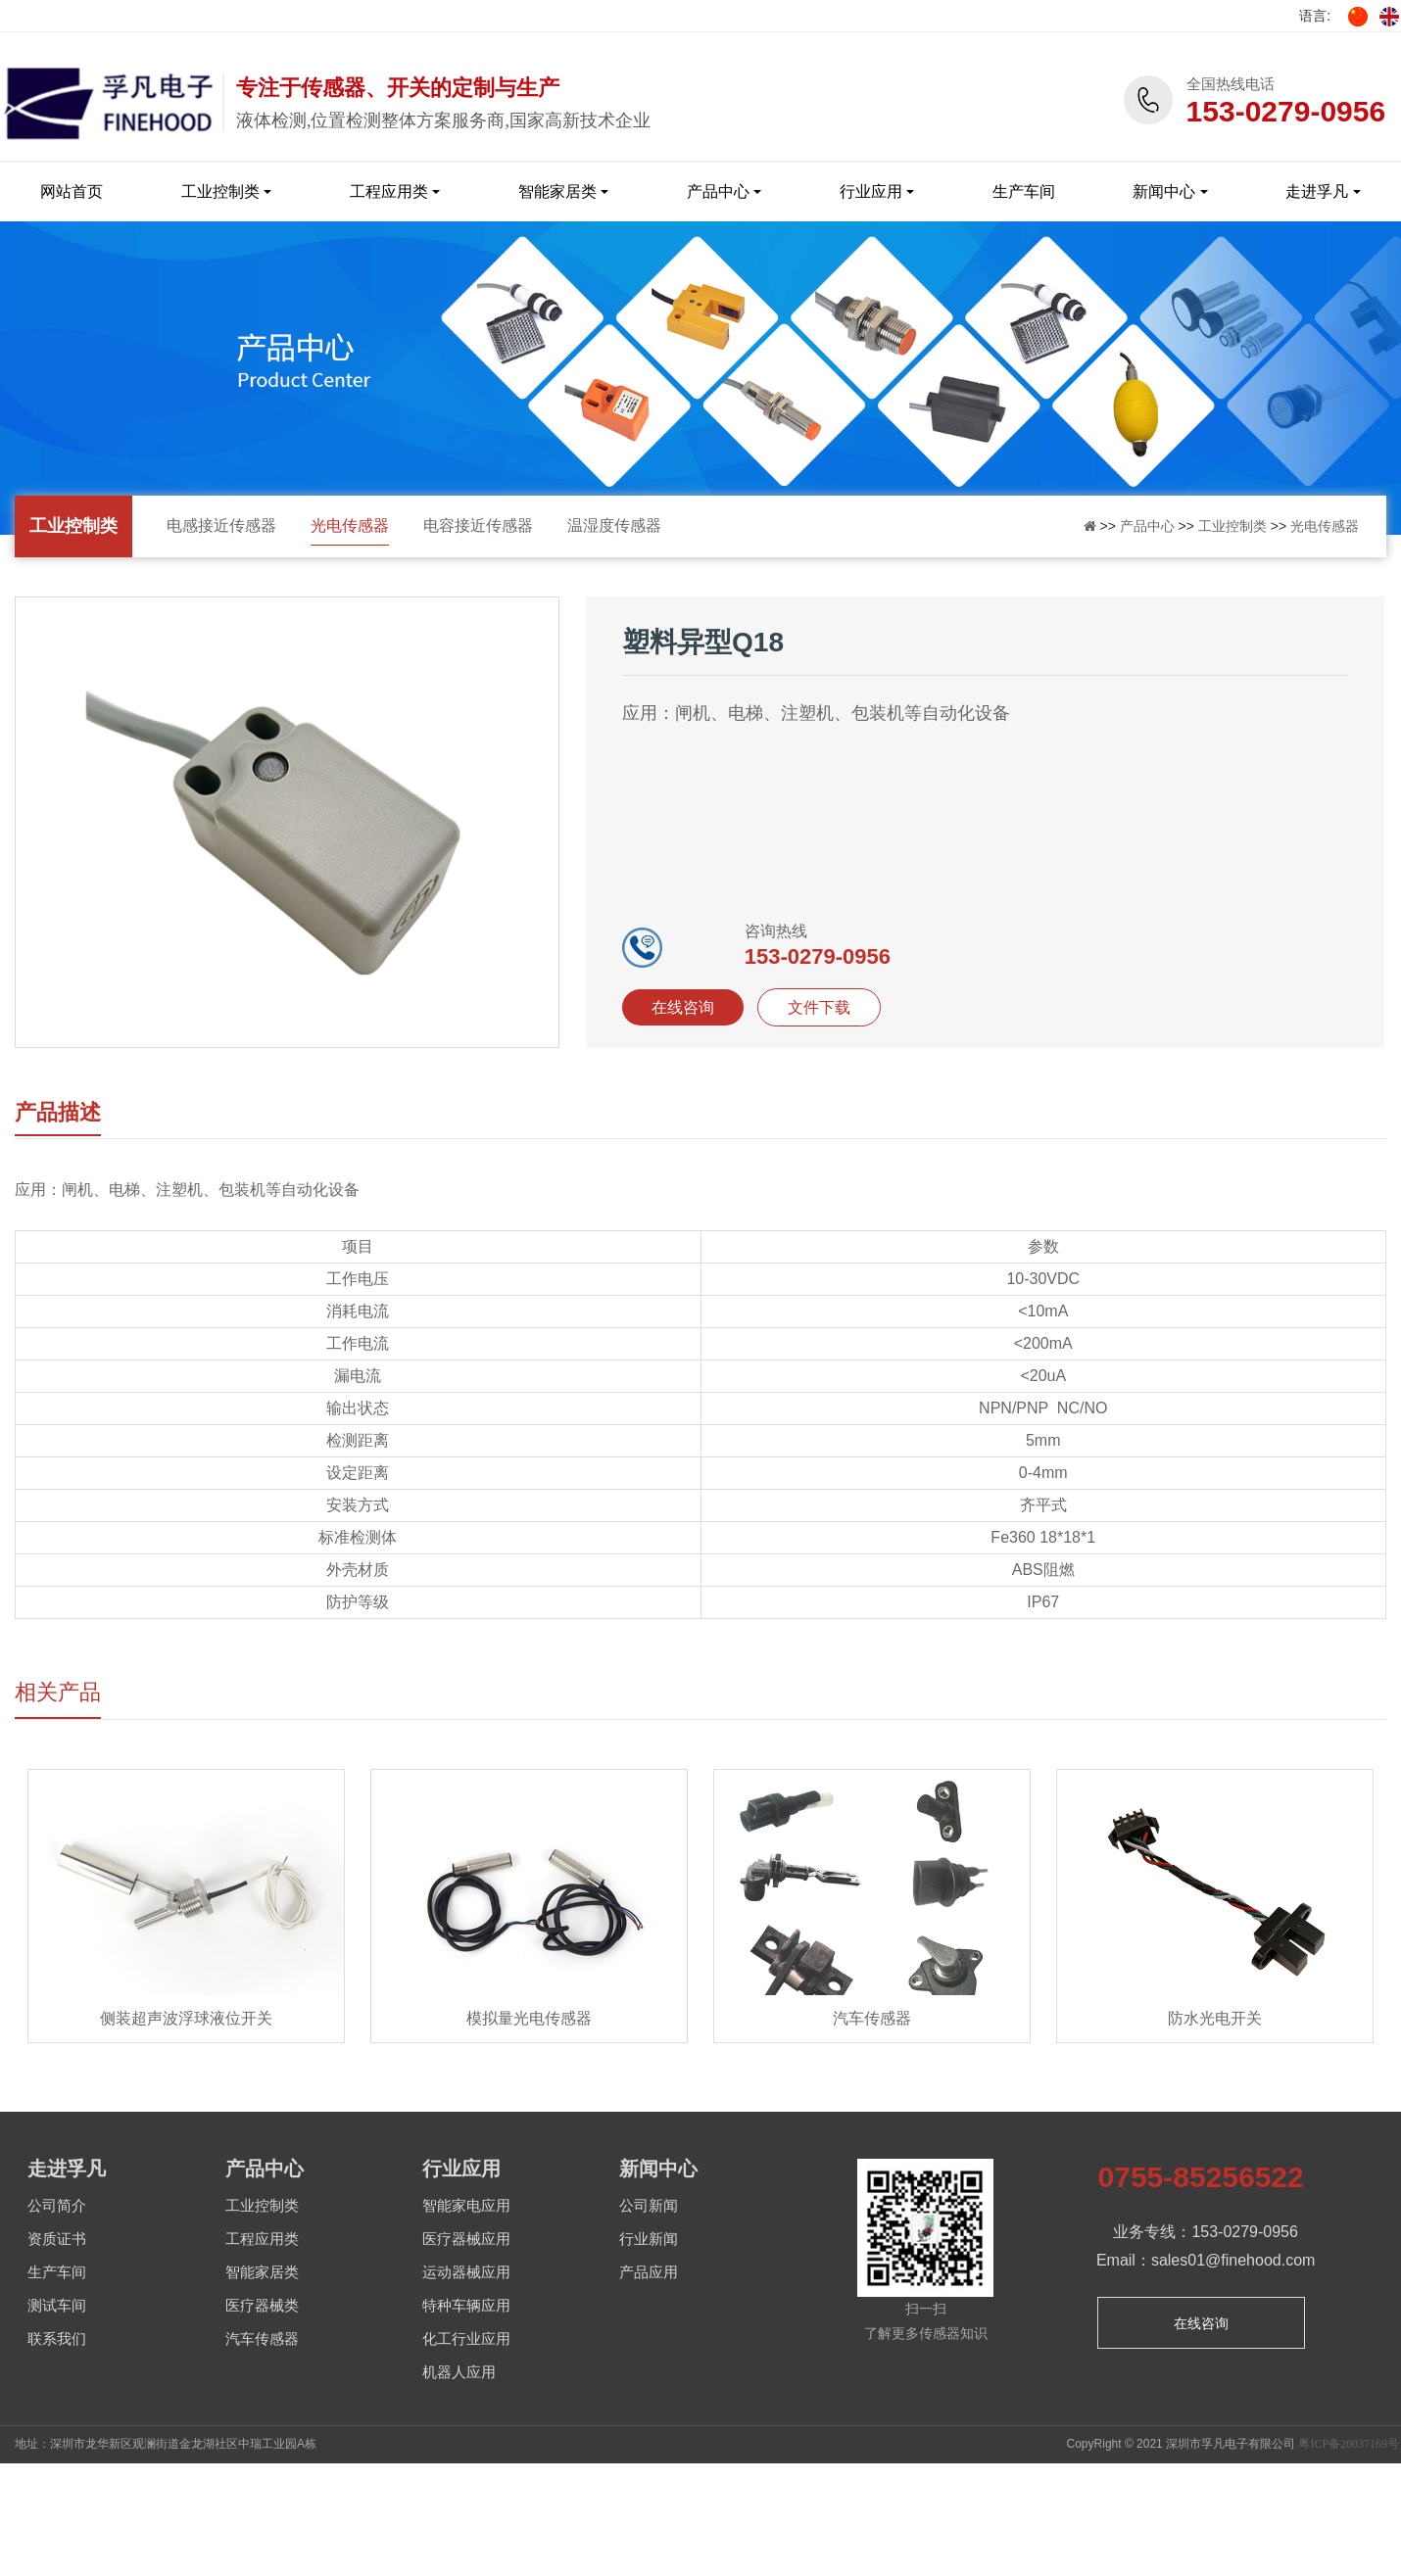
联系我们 (56, 2339)
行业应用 (871, 191)
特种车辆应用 (466, 2306)
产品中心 (718, 191)
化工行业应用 (466, 2339)
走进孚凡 (1316, 191)
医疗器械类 (262, 2306)
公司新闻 (648, 2206)
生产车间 (1023, 191)
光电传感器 (350, 525)
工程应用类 (389, 191)
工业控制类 (220, 191)
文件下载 (819, 1007)
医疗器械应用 (466, 2239)
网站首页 (71, 191)
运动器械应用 (466, 2272)
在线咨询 (683, 1007)
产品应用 (648, 2272)
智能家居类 (557, 191)
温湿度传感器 (614, 525)
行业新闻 (648, 2239)
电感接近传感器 (221, 525)
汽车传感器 (262, 2339)
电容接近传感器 (478, 525)
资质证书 (56, 2239)
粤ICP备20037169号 (1348, 2444)
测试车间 (56, 2306)
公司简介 (56, 2206)
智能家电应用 (466, 2206)
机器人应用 (459, 2372)
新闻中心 (1164, 191)
